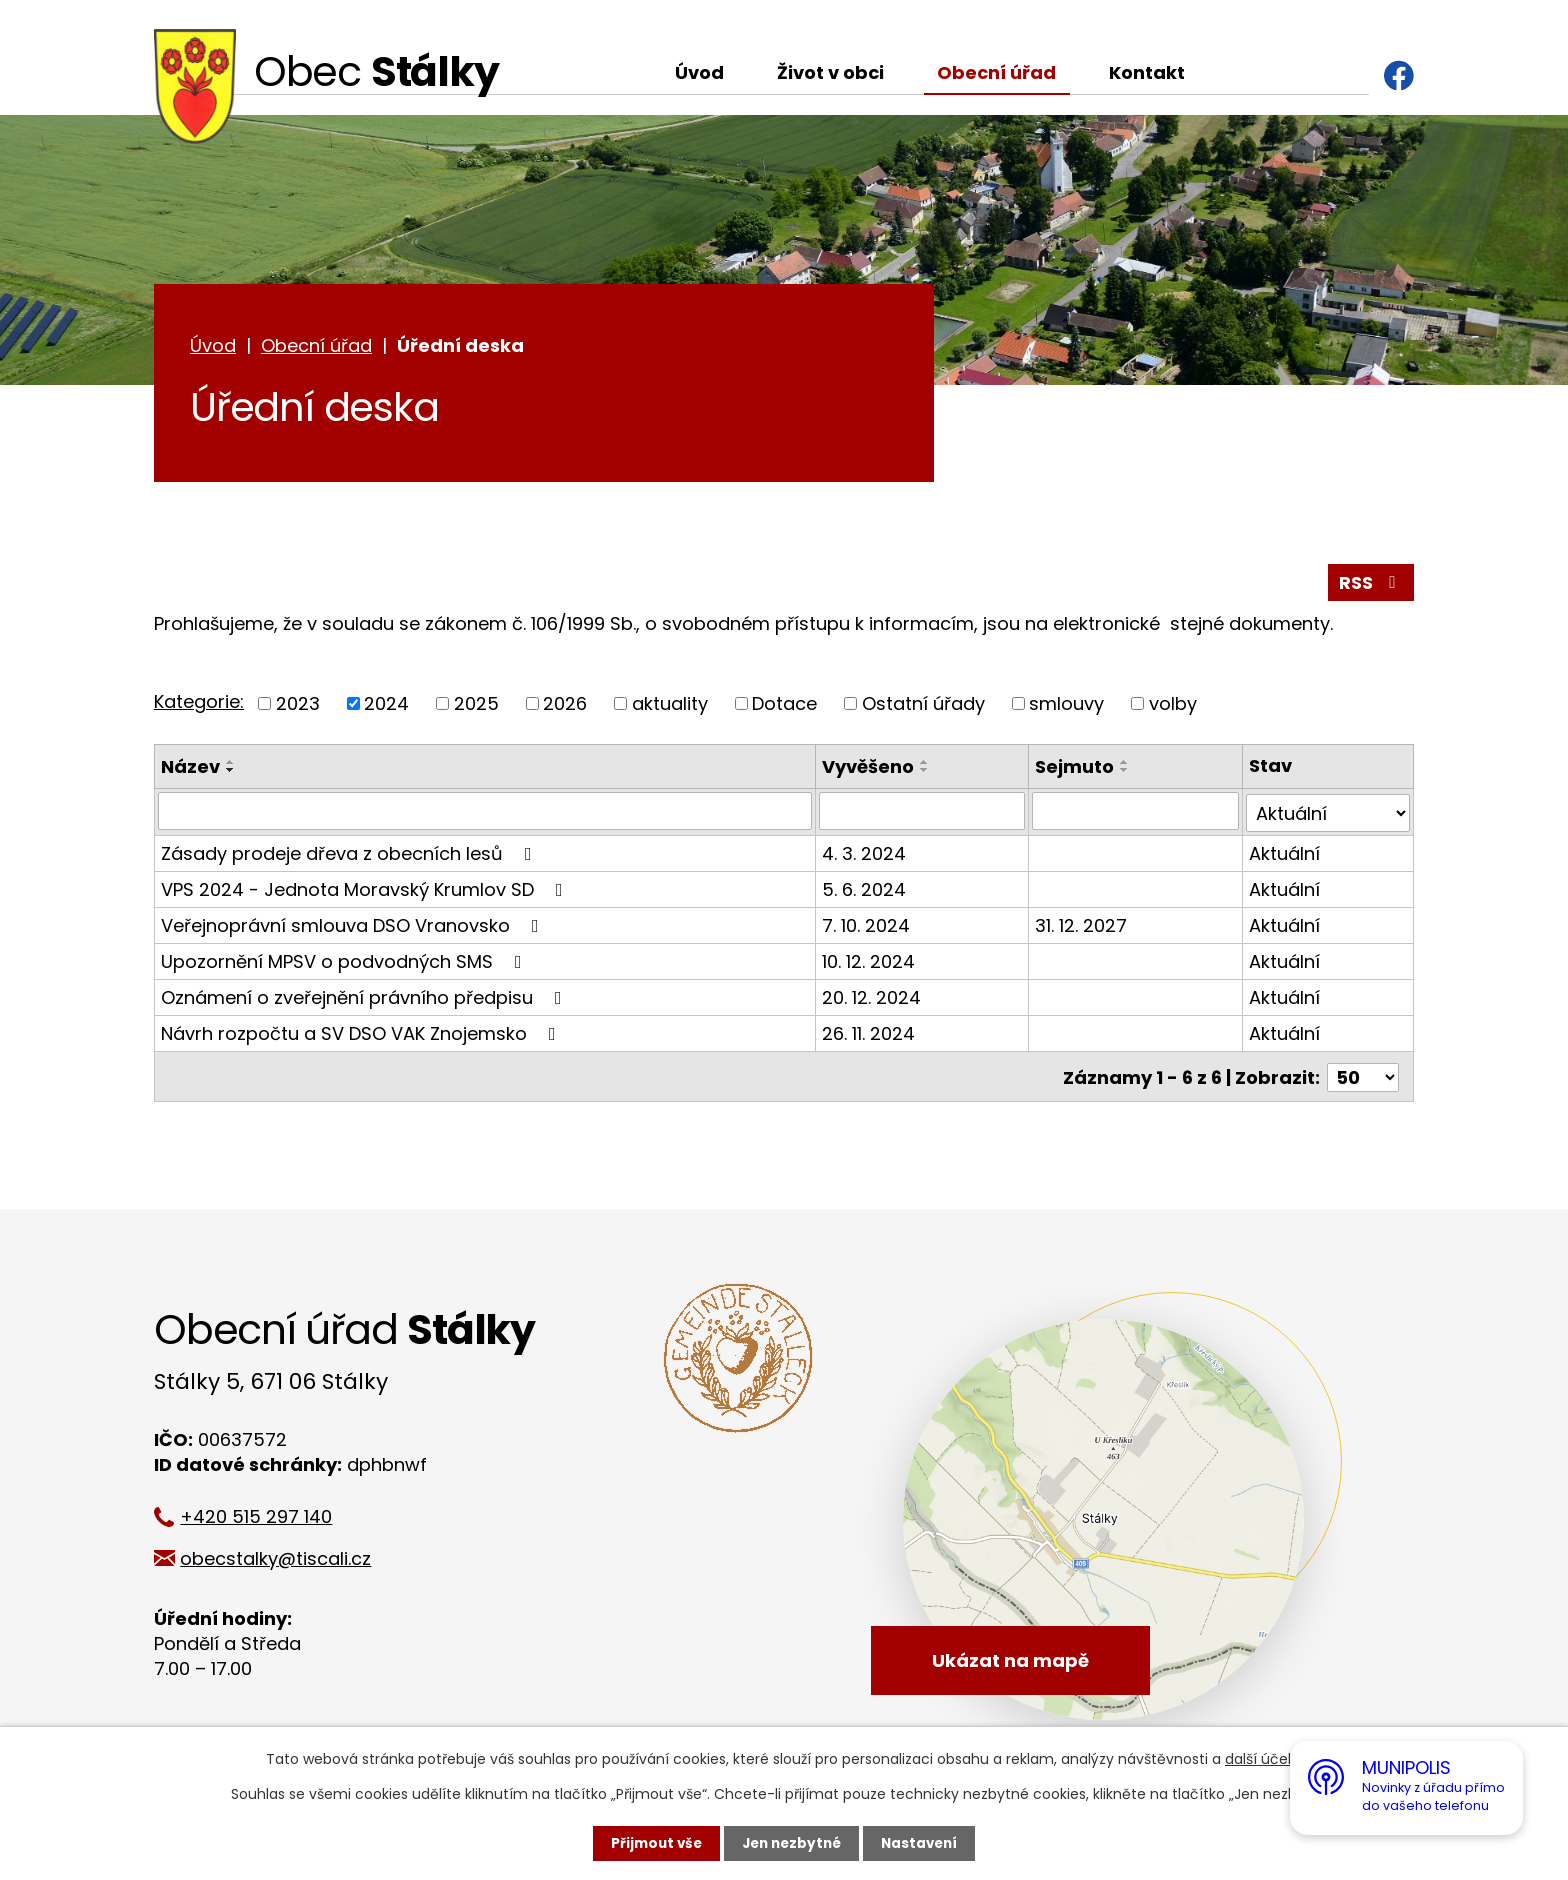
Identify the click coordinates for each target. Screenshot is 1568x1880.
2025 (476, 706)
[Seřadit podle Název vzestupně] (231, 765)
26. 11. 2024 (869, 1034)
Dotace (784, 706)
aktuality (670, 706)
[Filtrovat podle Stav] (1328, 814)
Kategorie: (199, 705)
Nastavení (924, 1843)
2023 (298, 706)
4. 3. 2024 (865, 854)
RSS (1371, 585)
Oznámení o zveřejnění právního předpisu (365, 998)
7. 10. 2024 (867, 926)
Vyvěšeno (869, 769)
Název (190, 769)
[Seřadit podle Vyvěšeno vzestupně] (926, 765)
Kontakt (1147, 72)
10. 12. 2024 (869, 962)
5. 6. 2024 (865, 890)
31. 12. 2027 (1082, 926)
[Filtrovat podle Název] (485, 814)
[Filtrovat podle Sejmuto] (1136, 814)
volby (1173, 706)
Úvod (699, 72)
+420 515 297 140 (266, 1515)
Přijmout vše (651, 1843)
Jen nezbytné (791, 1843)
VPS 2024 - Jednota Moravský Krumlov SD (366, 890)
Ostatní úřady (923, 706)
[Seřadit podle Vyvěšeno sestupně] (926, 773)
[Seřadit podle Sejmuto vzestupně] (1126, 765)
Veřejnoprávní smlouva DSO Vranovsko (354, 926)
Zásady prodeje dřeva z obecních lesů (350, 854)
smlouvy (1066, 706)
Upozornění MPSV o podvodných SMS (345, 962)
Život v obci (830, 72)
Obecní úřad (996, 72)
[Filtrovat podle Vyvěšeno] (923, 814)
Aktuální (1284, 854)
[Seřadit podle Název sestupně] (231, 773)
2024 (386, 706)
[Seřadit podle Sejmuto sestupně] (1126, 773)
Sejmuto (1075, 769)
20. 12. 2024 (872, 998)
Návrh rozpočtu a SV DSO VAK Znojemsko (362, 1034)
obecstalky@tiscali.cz (285, 1557)
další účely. (1263, 1759)
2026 (565, 706)
